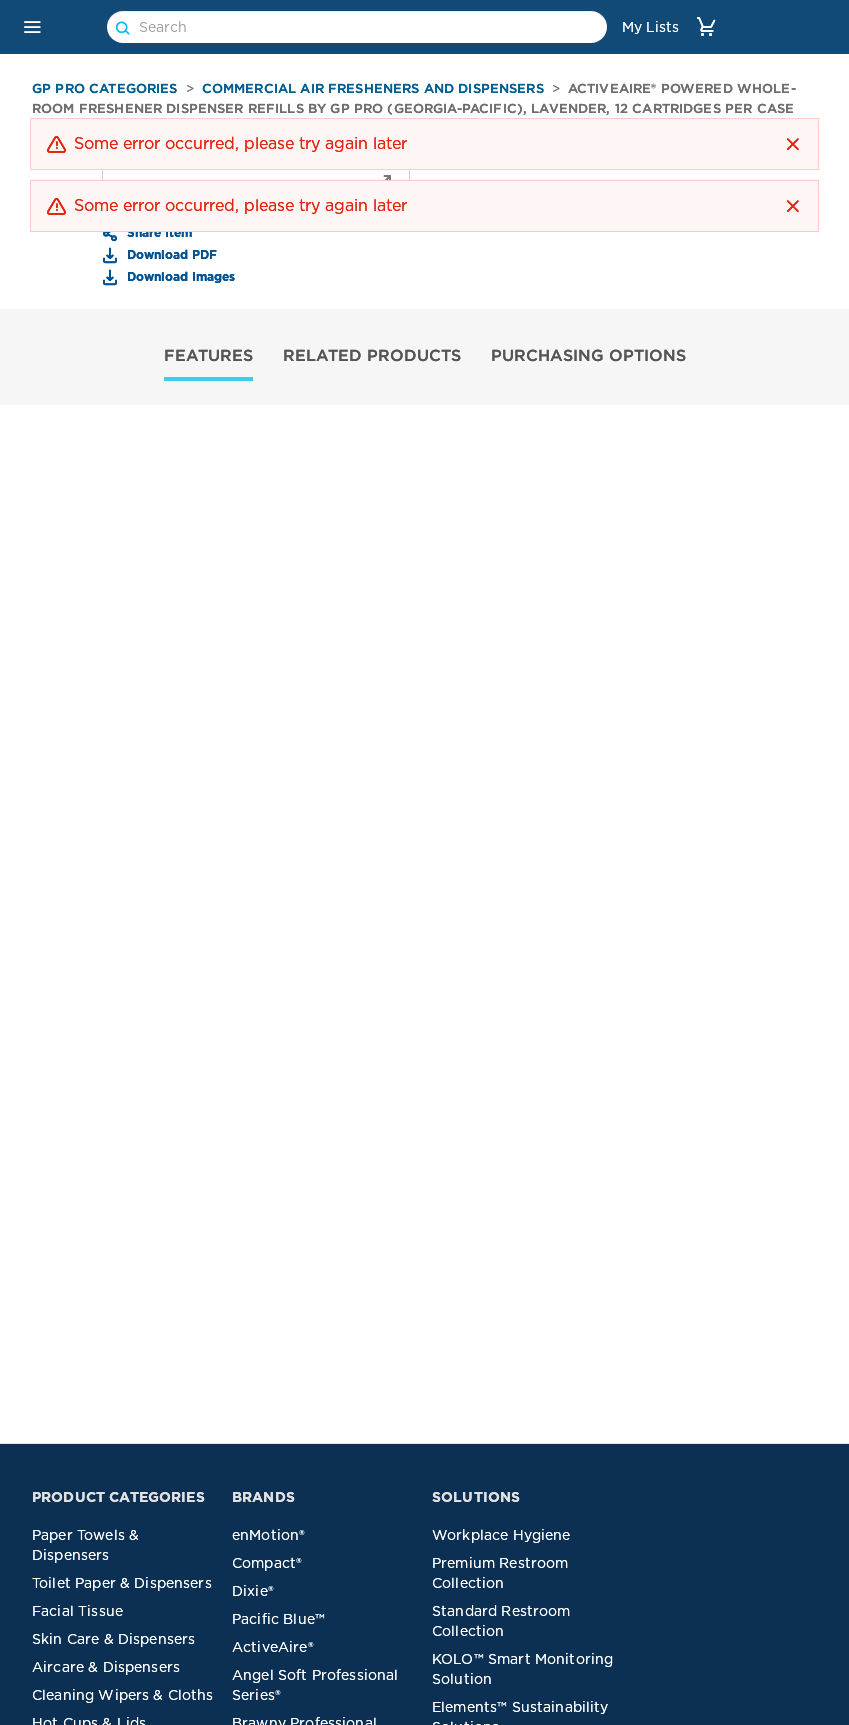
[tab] (208, 357)
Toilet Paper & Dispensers (122, 1583)
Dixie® (253, 1591)
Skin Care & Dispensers (113, 1639)
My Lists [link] (650, 27)
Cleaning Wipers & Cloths (123, 1695)
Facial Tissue (77, 1611)
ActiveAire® (273, 1647)
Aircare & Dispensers (106, 1667)
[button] (32, 27)
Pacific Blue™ (278, 1619)
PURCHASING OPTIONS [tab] (588, 355)
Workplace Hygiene (501, 1535)
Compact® (267, 1563)
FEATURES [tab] (208, 355)
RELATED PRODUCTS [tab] (372, 355)
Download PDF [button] (170, 254)
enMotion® (268, 1535)
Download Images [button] (179, 276)
